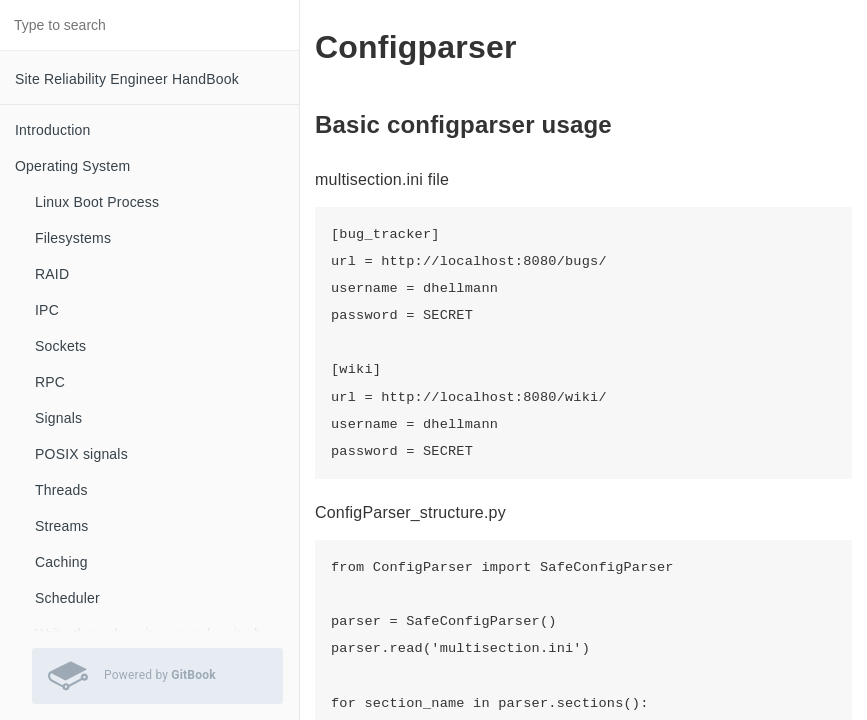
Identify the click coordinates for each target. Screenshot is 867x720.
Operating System (72, 166)
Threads (61, 490)
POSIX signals (81, 454)
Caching (61, 562)
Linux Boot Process (97, 202)
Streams (62, 526)
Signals (58, 418)
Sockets (60, 346)
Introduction (53, 130)
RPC (50, 382)
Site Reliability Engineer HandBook (127, 79)
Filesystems (73, 238)
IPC (47, 310)
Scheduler (67, 598)
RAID (52, 274)
